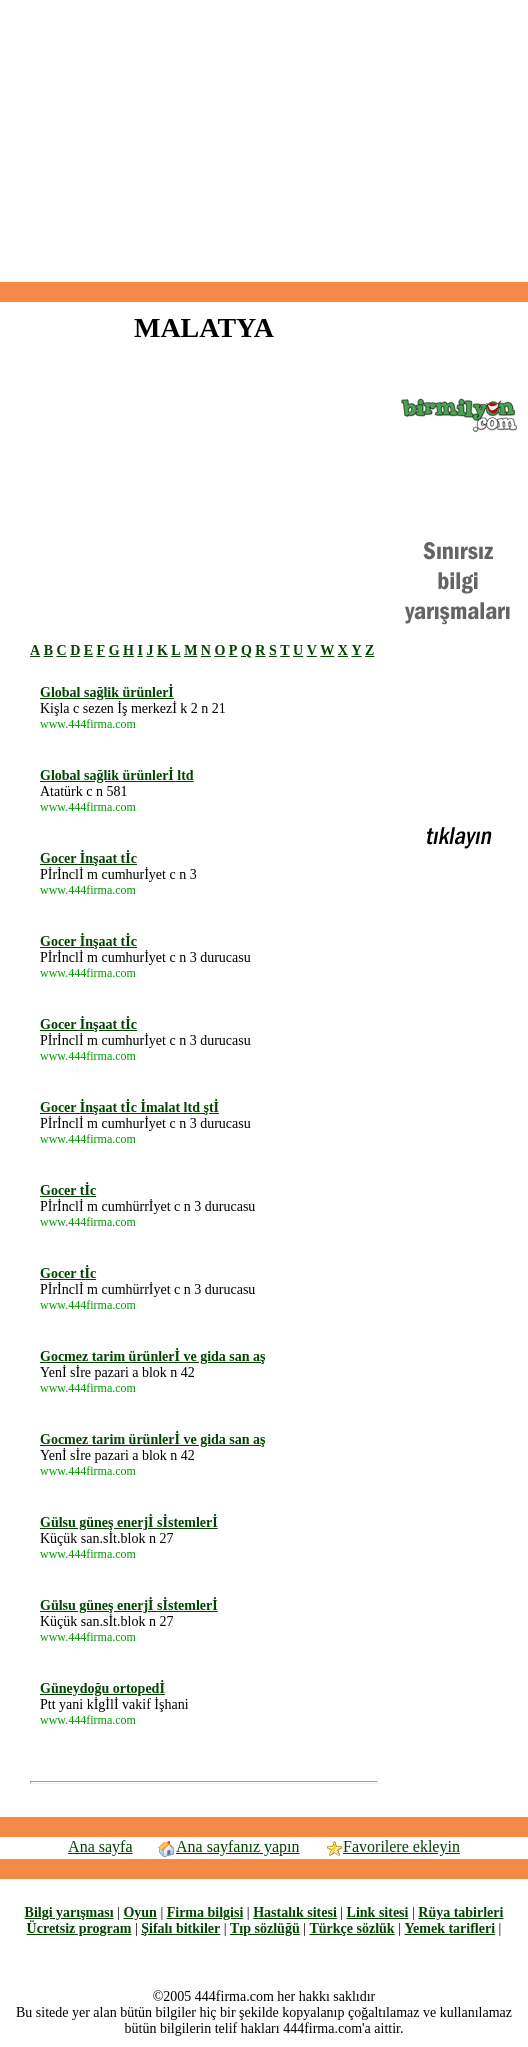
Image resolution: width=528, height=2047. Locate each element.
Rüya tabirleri (460, 1912)
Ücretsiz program (79, 1928)
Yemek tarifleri (449, 1928)
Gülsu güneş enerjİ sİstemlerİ (129, 1522)
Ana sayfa (100, 1846)
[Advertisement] (264, 141)
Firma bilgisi (205, 1912)
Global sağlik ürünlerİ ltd (117, 775)
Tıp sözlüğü (265, 1928)
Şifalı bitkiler (180, 1928)
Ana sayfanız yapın (228, 1846)
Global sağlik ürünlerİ (107, 692)
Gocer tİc (68, 1190)
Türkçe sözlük (351, 1928)
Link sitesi (378, 1912)
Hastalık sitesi (295, 1912)
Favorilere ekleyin (392, 1846)
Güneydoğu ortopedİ (102, 1688)
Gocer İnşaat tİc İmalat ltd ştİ (129, 1107)
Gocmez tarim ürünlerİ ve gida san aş (153, 1356)
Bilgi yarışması (69, 1912)
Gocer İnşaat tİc (88, 858)
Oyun (139, 1912)
